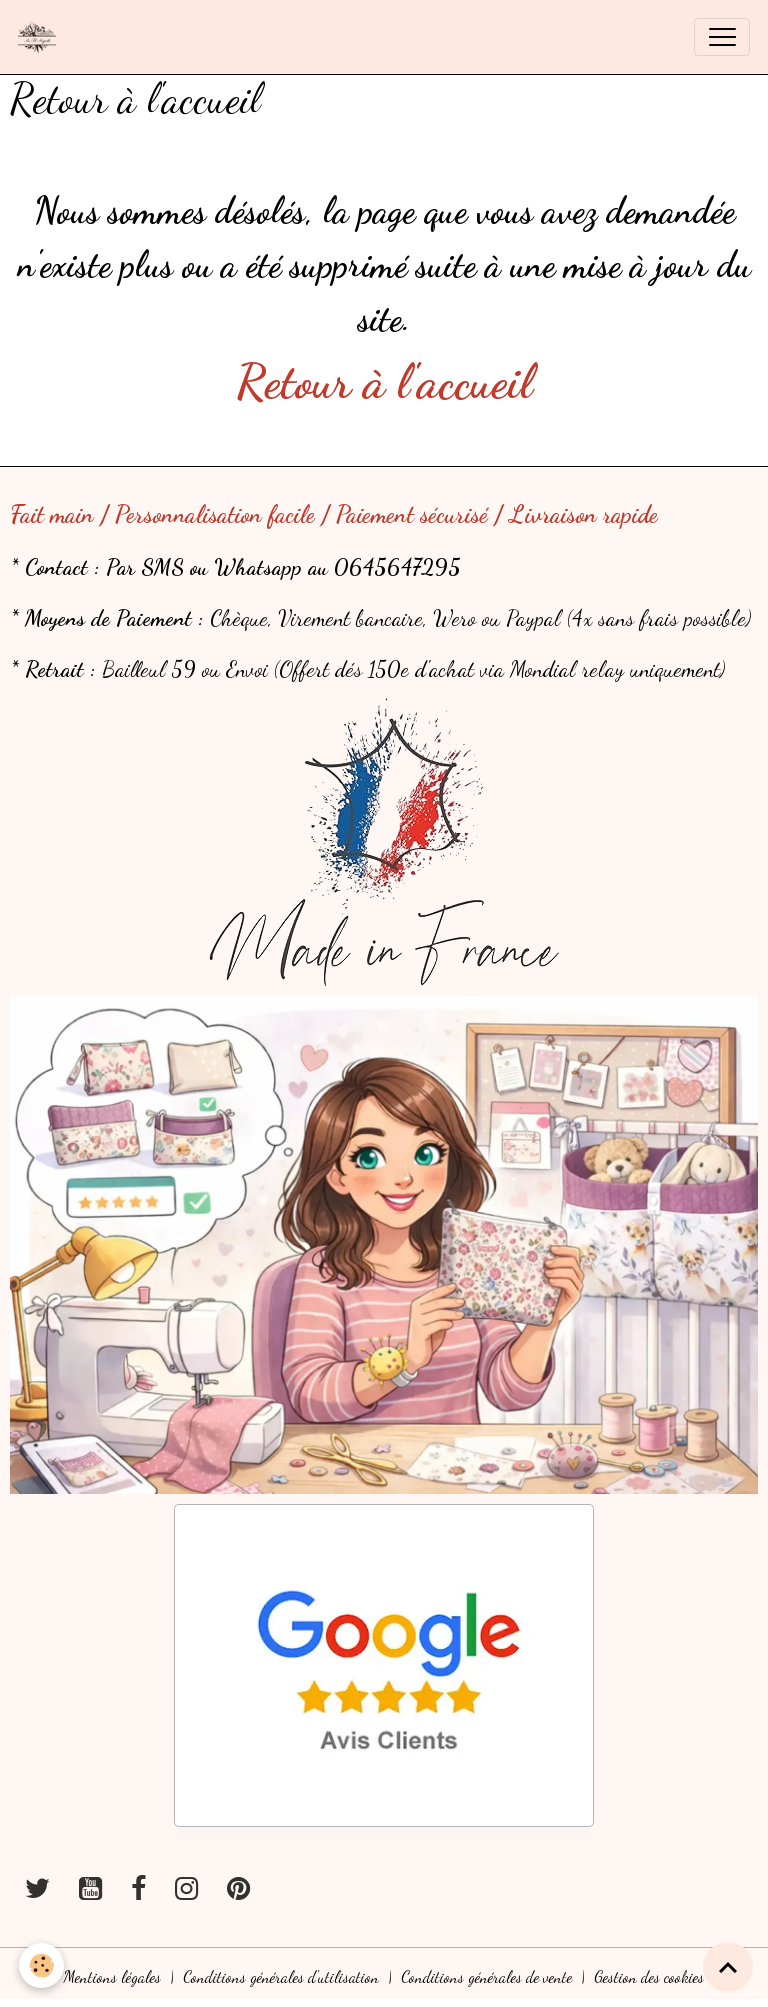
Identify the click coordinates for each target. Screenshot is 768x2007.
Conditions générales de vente (486, 1977)
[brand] (41, 37)
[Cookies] (42, 1965)
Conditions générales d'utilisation (281, 1977)
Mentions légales (112, 1977)
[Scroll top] (728, 1967)
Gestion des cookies (649, 1977)
